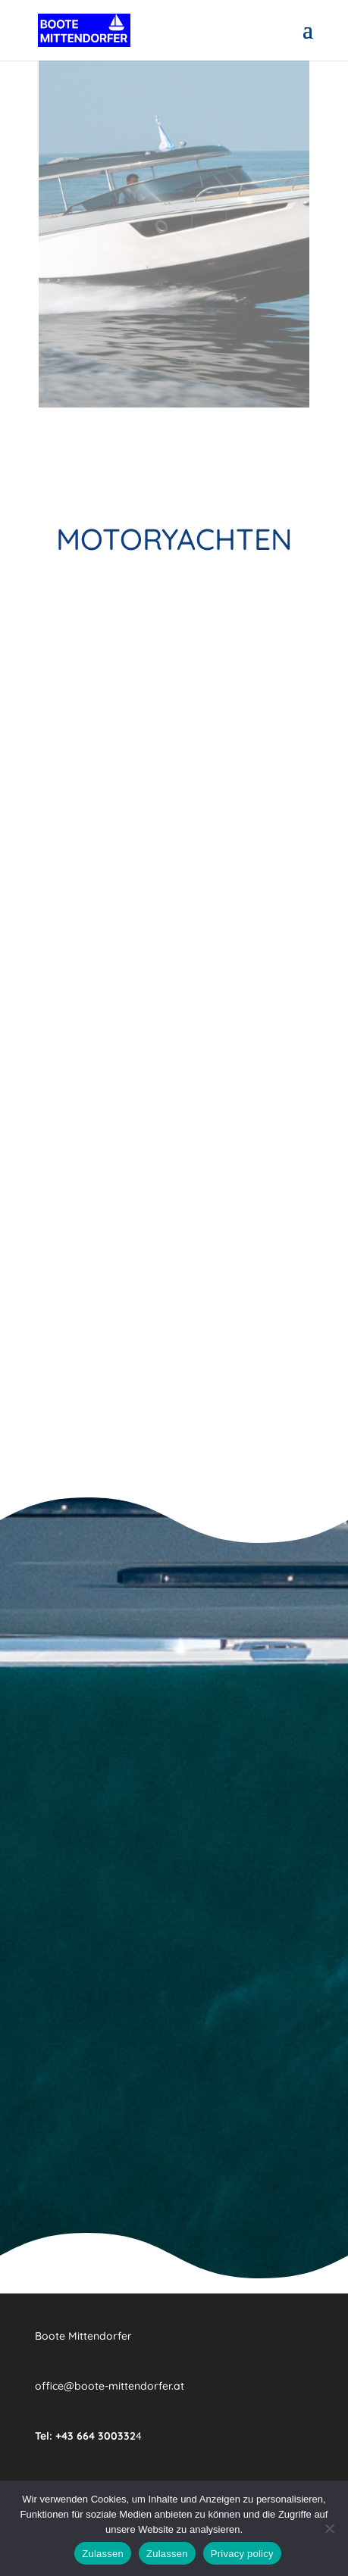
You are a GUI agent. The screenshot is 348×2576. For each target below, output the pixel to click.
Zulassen (103, 2553)
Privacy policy (242, 2553)
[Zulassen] (329, 2528)
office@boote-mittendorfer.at (109, 2386)
